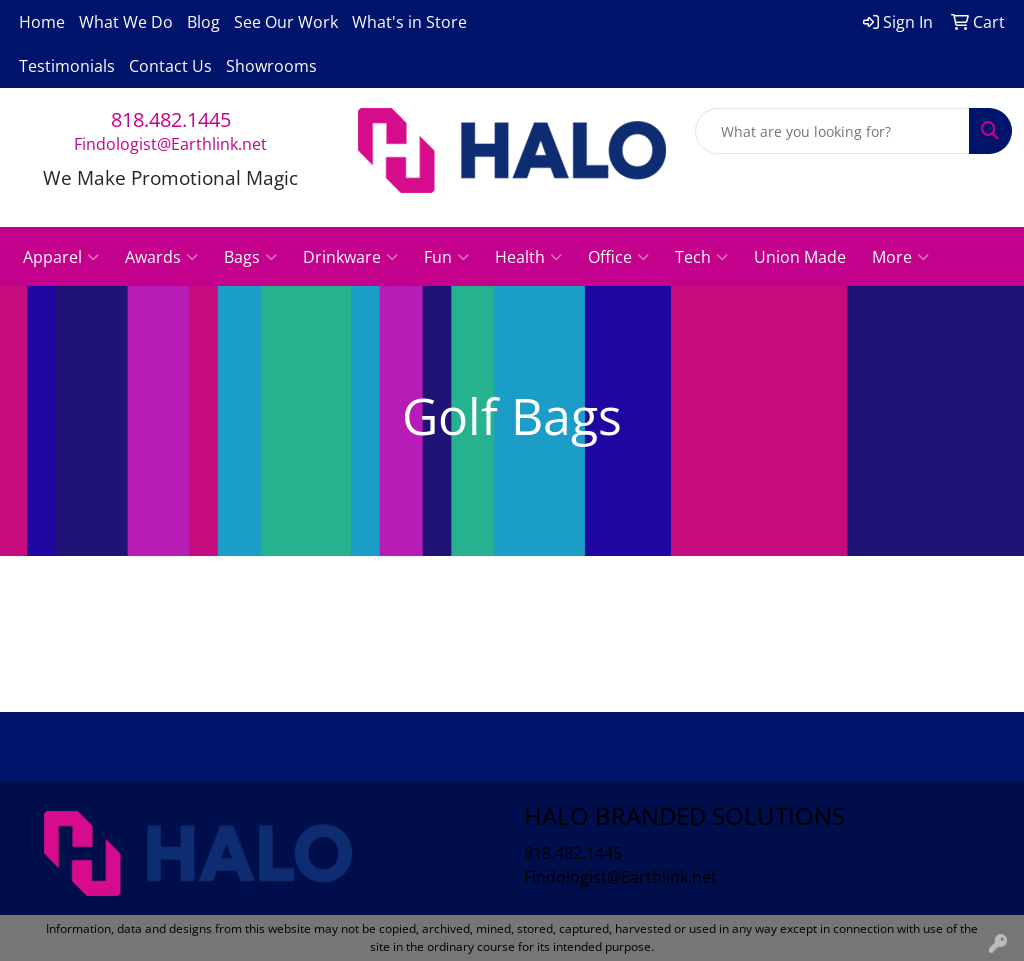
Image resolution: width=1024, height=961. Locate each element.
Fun (446, 257)
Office (618, 257)
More (900, 257)
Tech (701, 257)
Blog (203, 22)
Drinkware (350, 257)
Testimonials (67, 66)
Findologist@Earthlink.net (170, 144)
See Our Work (286, 22)
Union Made (800, 257)
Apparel (61, 257)
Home (42, 22)
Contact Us (170, 66)
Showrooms (271, 66)
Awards (161, 257)
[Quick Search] (832, 131)
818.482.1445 (171, 119)
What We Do (126, 22)
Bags (250, 257)
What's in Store (409, 22)
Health (528, 257)
